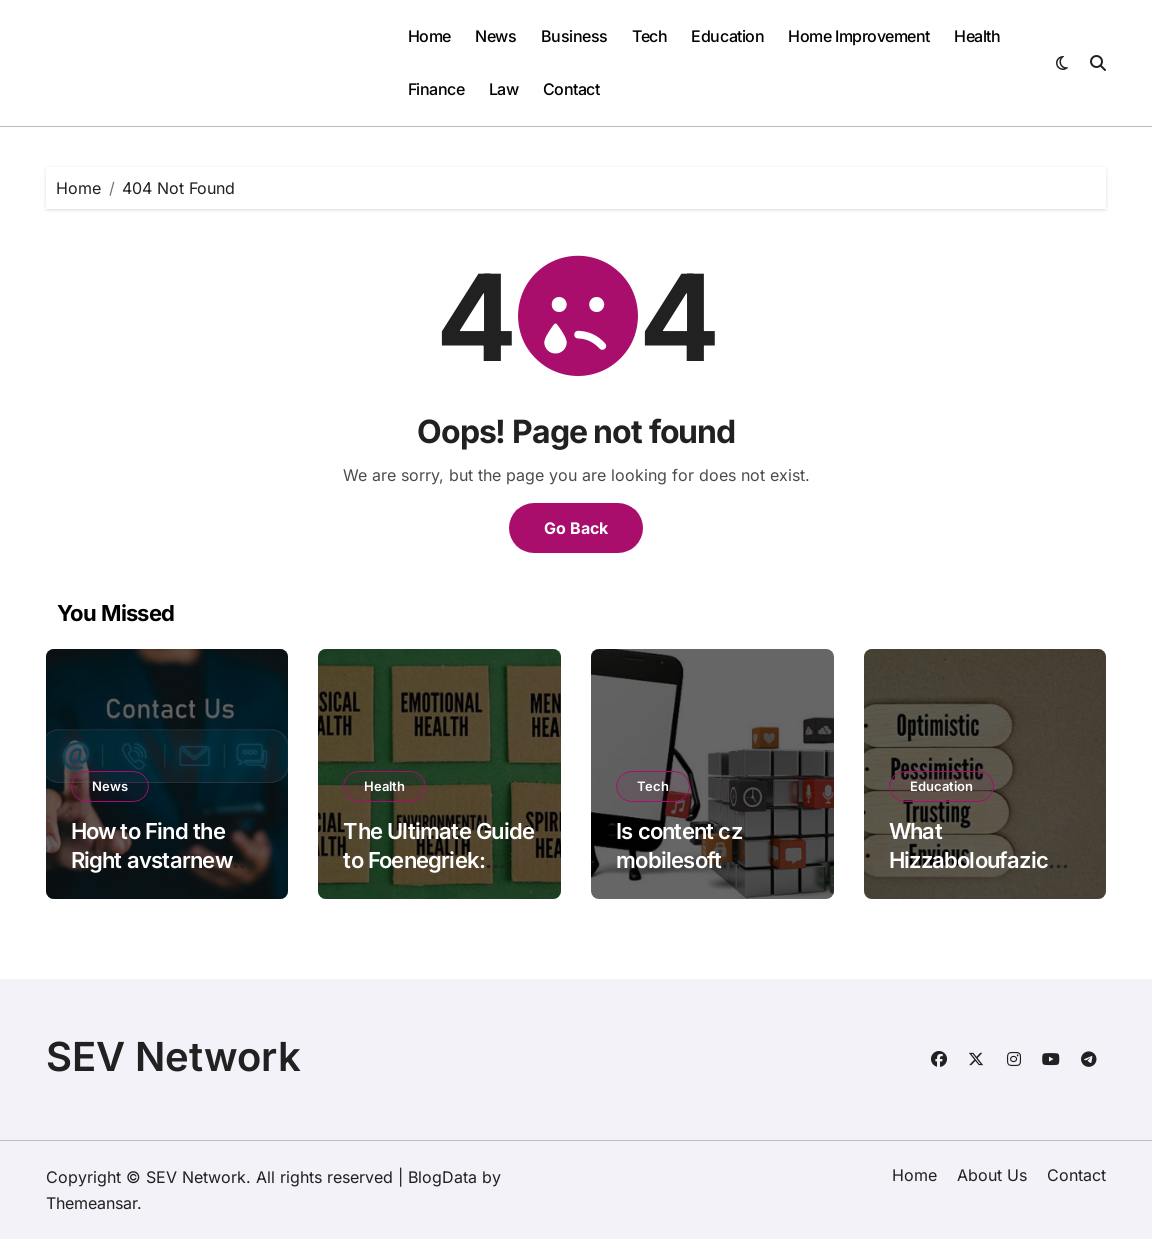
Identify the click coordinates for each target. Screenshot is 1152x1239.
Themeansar (91, 1203)
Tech (649, 36)
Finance (436, 89)
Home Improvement (858, 36)
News (495, 36)
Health (977, 36)
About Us (992, 1175)
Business (574, 36)
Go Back (576, 528)
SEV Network (173, 1056)
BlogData (442, 1177)
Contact (571, 89)
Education (727, 36)
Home (429, 36)
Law (504, 89)
